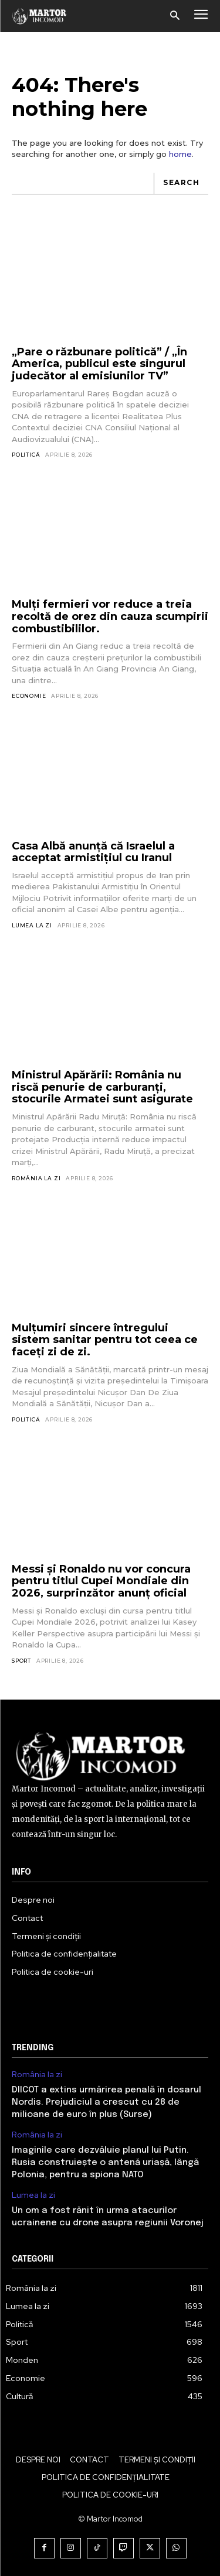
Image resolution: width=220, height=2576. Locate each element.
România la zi (36, 1178)
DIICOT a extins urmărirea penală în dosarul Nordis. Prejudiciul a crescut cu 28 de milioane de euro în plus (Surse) (106, 2102)
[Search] (181, 183)
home (180, 154)
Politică (26, 454)
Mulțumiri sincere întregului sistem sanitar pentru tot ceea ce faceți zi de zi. (105, 1339)
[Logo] (39, 16)
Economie (29, 696)
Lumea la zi (32, 925)
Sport (21, 1660)
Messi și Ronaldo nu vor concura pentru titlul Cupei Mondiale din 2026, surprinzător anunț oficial (101, 1581)
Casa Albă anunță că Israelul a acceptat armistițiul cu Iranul (93, 852)
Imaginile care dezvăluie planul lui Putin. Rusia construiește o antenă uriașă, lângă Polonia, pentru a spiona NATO (105, 2163)
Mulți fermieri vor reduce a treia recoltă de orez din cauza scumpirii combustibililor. (110, 616)
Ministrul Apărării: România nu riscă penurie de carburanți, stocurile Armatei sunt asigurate (102, 1086)
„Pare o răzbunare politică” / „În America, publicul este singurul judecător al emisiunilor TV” (99, 363)
